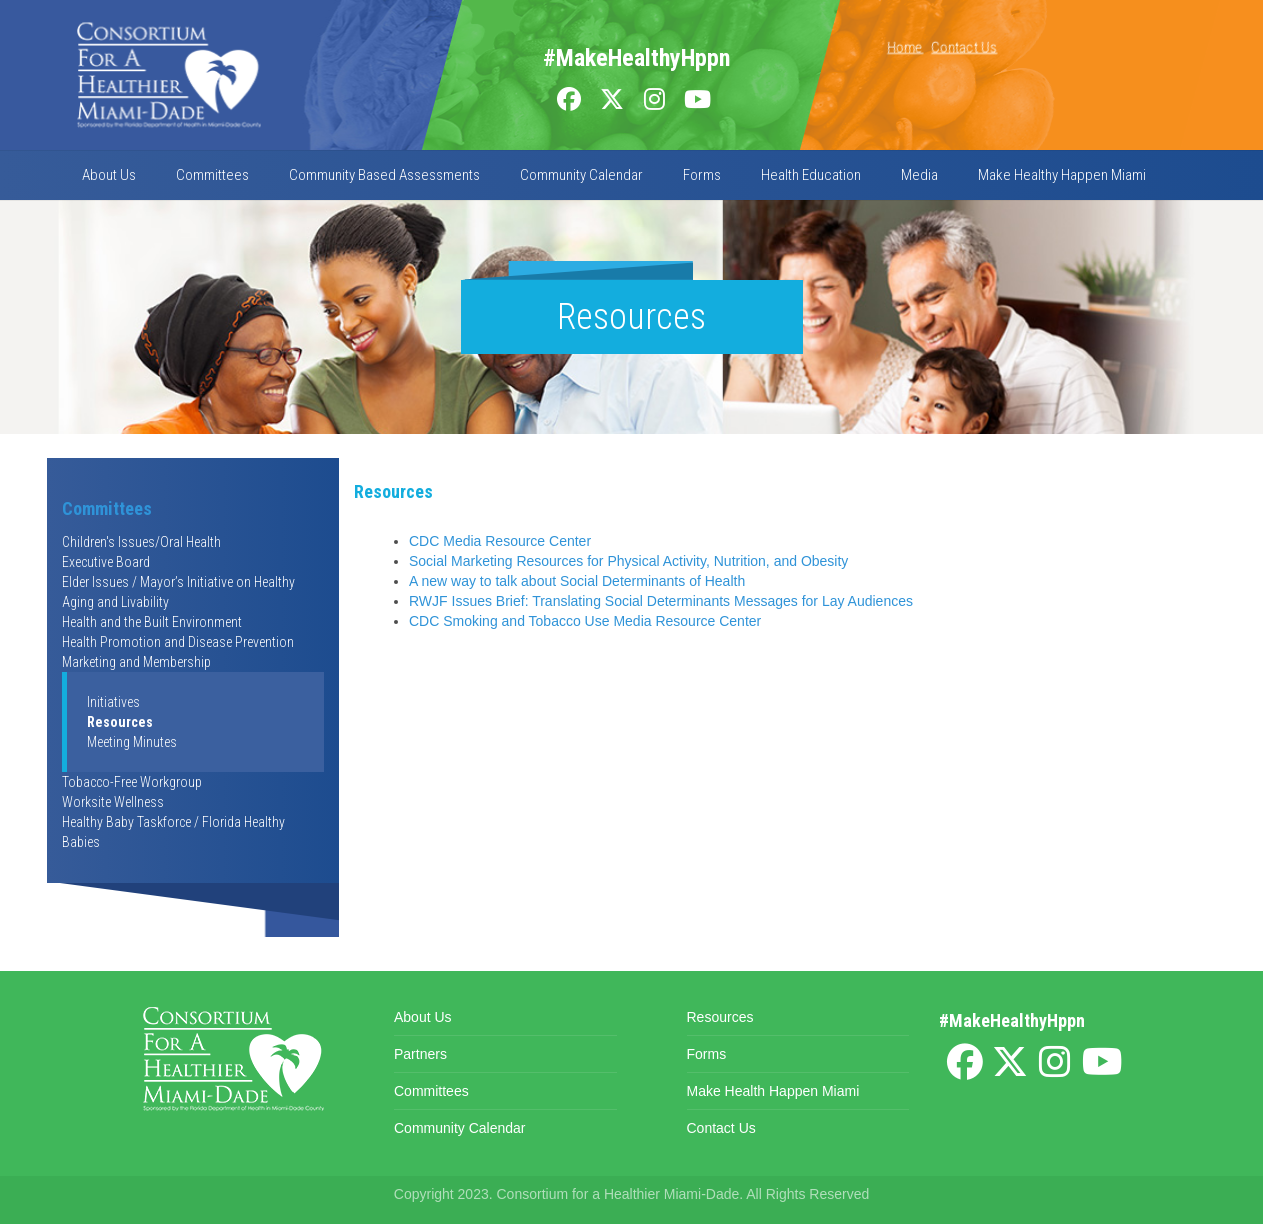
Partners (420, 1054)
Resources (120, 722)
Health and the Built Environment (152, 622)
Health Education (811, 175)
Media (919, 175)
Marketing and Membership (136, 662)
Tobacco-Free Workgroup (132, 782)
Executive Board (106, 562)
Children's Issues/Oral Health (141, 542)
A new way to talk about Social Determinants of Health (577, 581)
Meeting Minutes (132, 742)
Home (905, 47)
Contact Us (964, 47)
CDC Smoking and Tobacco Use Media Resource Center (585, 621)
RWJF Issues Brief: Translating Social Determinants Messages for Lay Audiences (661, 601)
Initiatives (113, 702)
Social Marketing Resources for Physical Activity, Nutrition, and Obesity (628, 561)
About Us (109, 175)
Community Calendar (581, 175)
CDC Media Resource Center (500, 541)
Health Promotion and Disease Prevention (178, 642)
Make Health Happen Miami (773, 1091)
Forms (702, 175)
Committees (212, 175)
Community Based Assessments (384, 175)
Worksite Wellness (113, 802)
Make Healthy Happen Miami (1062, 175)
